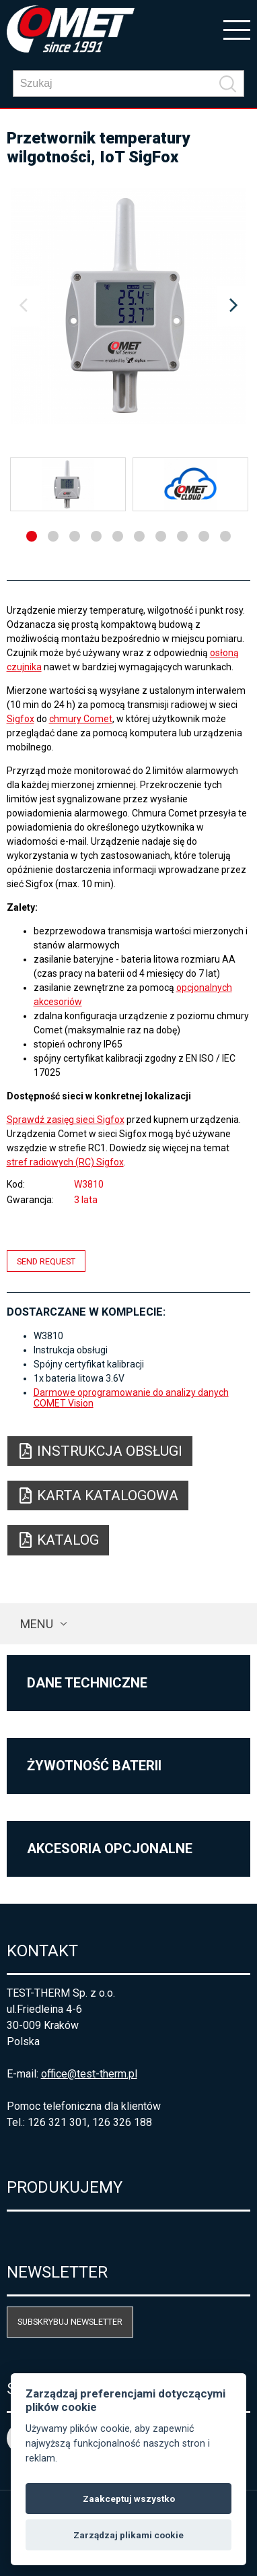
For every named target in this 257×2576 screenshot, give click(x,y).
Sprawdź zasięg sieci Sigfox (65, 1119)
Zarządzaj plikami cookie (128, 2535)
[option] (129, 306)
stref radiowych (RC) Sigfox (65, 1162)
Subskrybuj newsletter (69, 2322)
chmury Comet (80, 718)
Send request (46, 1261)
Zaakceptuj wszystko (129, 2498)
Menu (36, 1624)
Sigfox (20, 718)
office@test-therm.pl (89, 2073)
